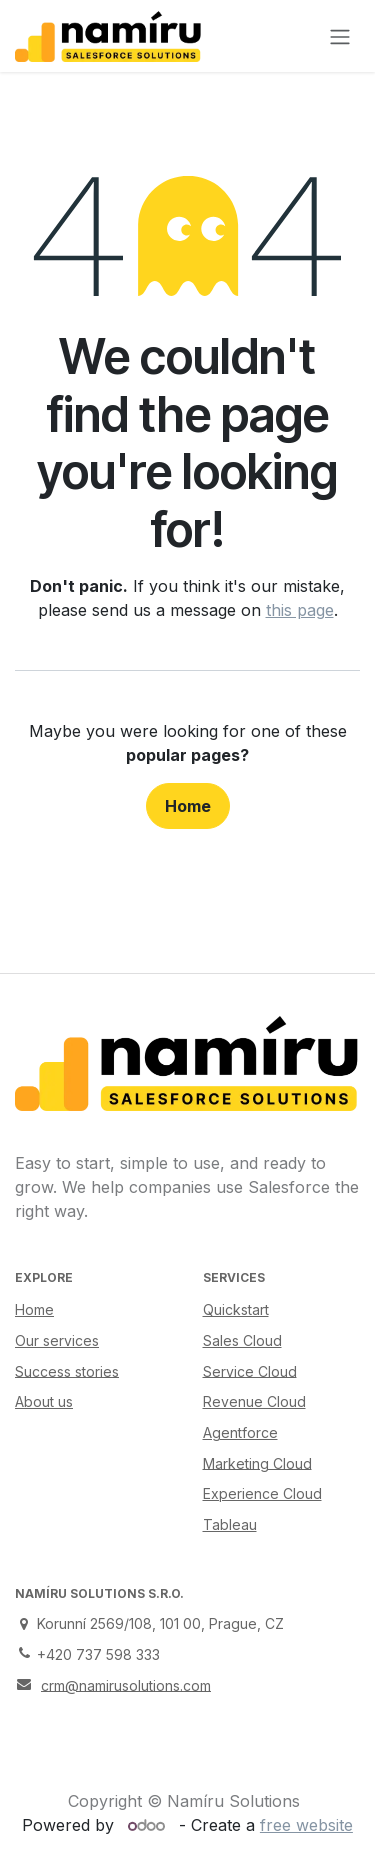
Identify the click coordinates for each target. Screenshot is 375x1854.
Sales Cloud (242, 1340)
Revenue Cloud (254, 1401)
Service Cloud (250, 1370)
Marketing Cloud (257, 1462)
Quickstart (236, 1309)
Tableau (230, 1524)
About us (44, 1401)
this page (300, 610)
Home (188, 806)
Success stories (67, 1370)
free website (306, 1825)
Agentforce (240, 1432)
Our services (57, 1340)
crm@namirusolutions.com (126, 1684)
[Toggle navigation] (340, 36)
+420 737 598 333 (98, 1654)
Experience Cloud (262, 1493)
